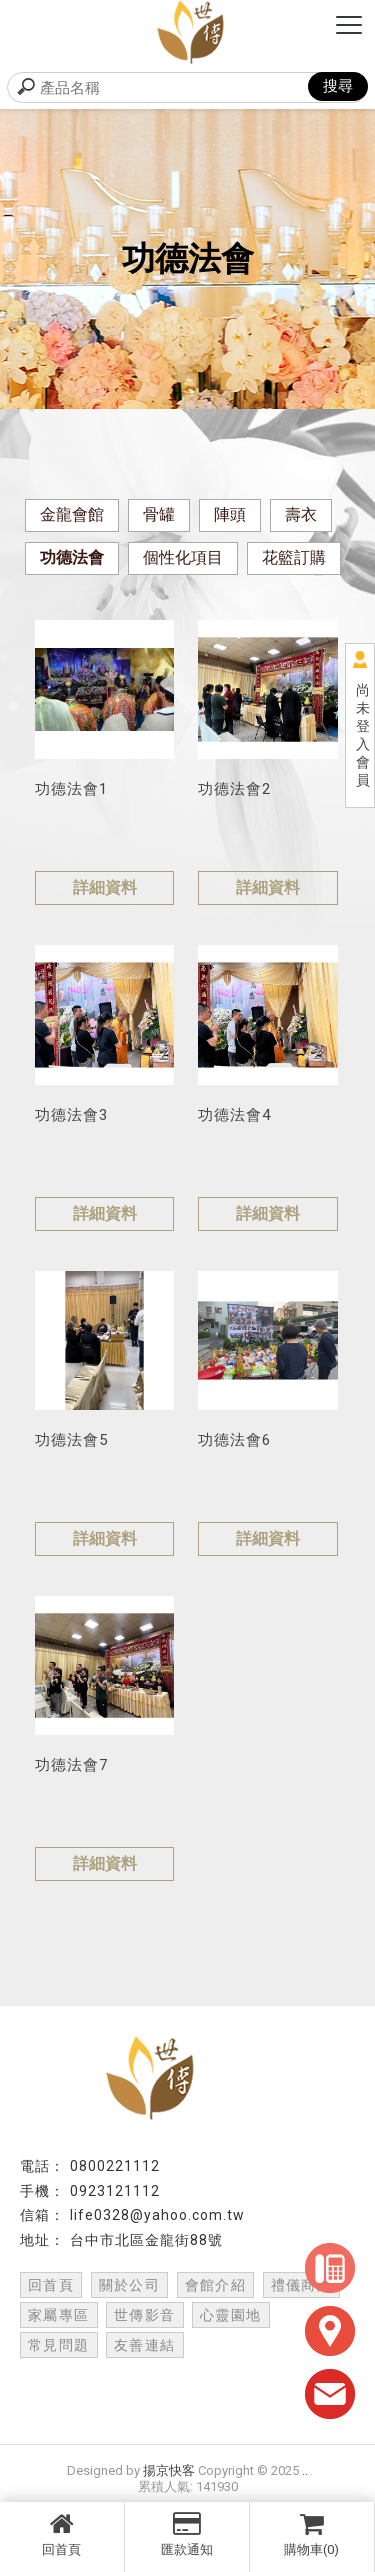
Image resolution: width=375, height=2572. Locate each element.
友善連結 (145, 2345)
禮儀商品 (302, 2285)
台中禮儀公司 (284, 2381)
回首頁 (62, 2534)
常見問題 (59, 2345)
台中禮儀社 (76, 2381)
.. (305, 2470)
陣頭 (230, 514)
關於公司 (130, 2285)
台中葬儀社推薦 (291, 2400)
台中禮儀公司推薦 (84, 2400)
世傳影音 (145, 2315)
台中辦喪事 (187, 2419)
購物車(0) (312, 2534)
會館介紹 (216, 2285)
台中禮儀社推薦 (176, 2381)
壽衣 (301, 514)
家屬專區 (59, 2315)
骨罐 (159, 514)
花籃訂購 (294, 557)
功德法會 (72, 557)
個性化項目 (183, 557)
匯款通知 (187, 2534)
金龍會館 (72, 514)
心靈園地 (231, 2315)
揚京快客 (169, 2470)
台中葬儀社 (191, 2400)
